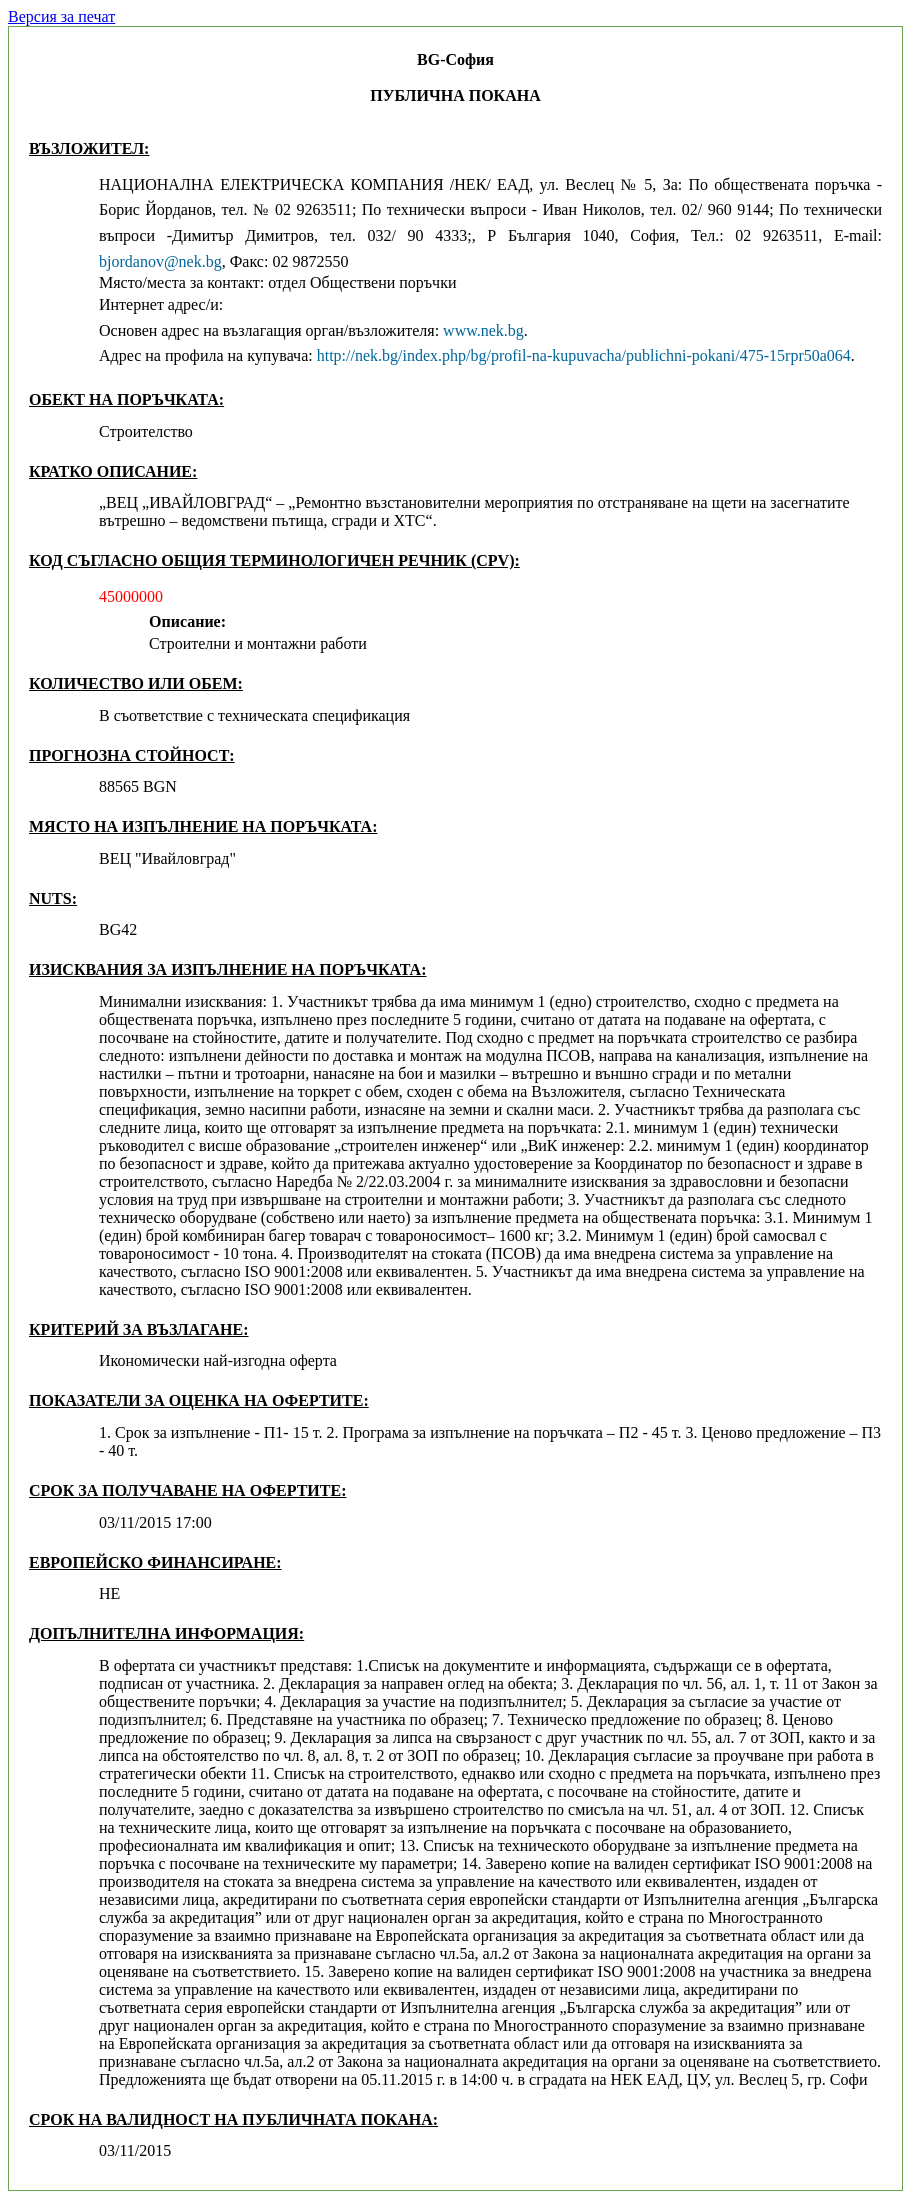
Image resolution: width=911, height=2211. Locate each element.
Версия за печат (61, 16)
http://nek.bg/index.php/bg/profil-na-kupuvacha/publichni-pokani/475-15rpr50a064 (584, 355)
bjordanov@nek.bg (160, 261)
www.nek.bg (483, 330)
